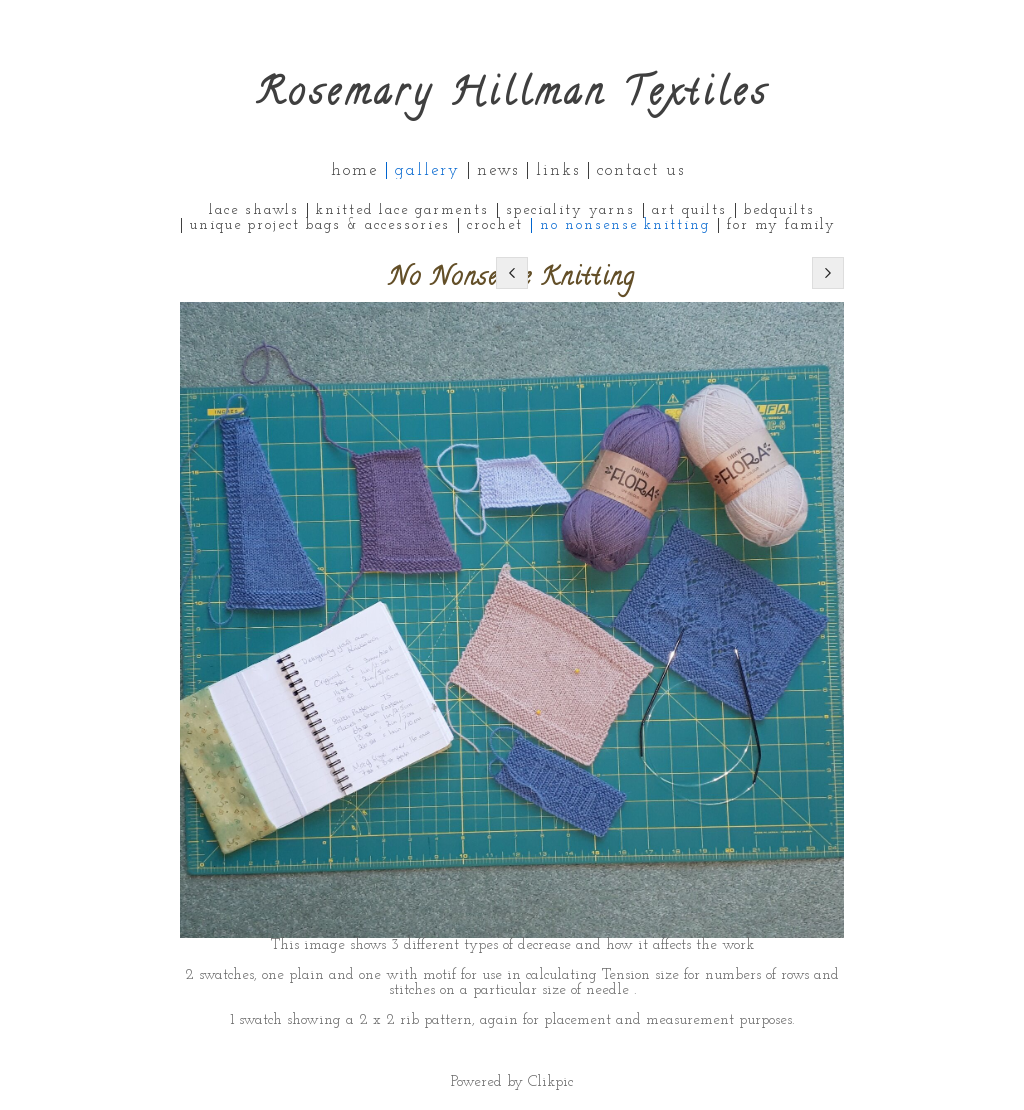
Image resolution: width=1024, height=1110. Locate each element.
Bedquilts (779, 210)
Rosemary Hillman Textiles (512, 96)
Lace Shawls (254, 210)
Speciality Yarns (570, 210)
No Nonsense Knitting (625, 225)
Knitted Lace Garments (402, 210)
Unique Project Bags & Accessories (320, 225)
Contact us (641, 170)
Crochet (495, 225)
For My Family (781, 225)
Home (354, 170)
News (498, 170)
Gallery (427, 170)
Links (558, 170)
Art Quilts (689, 210)
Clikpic (550, 1082)
